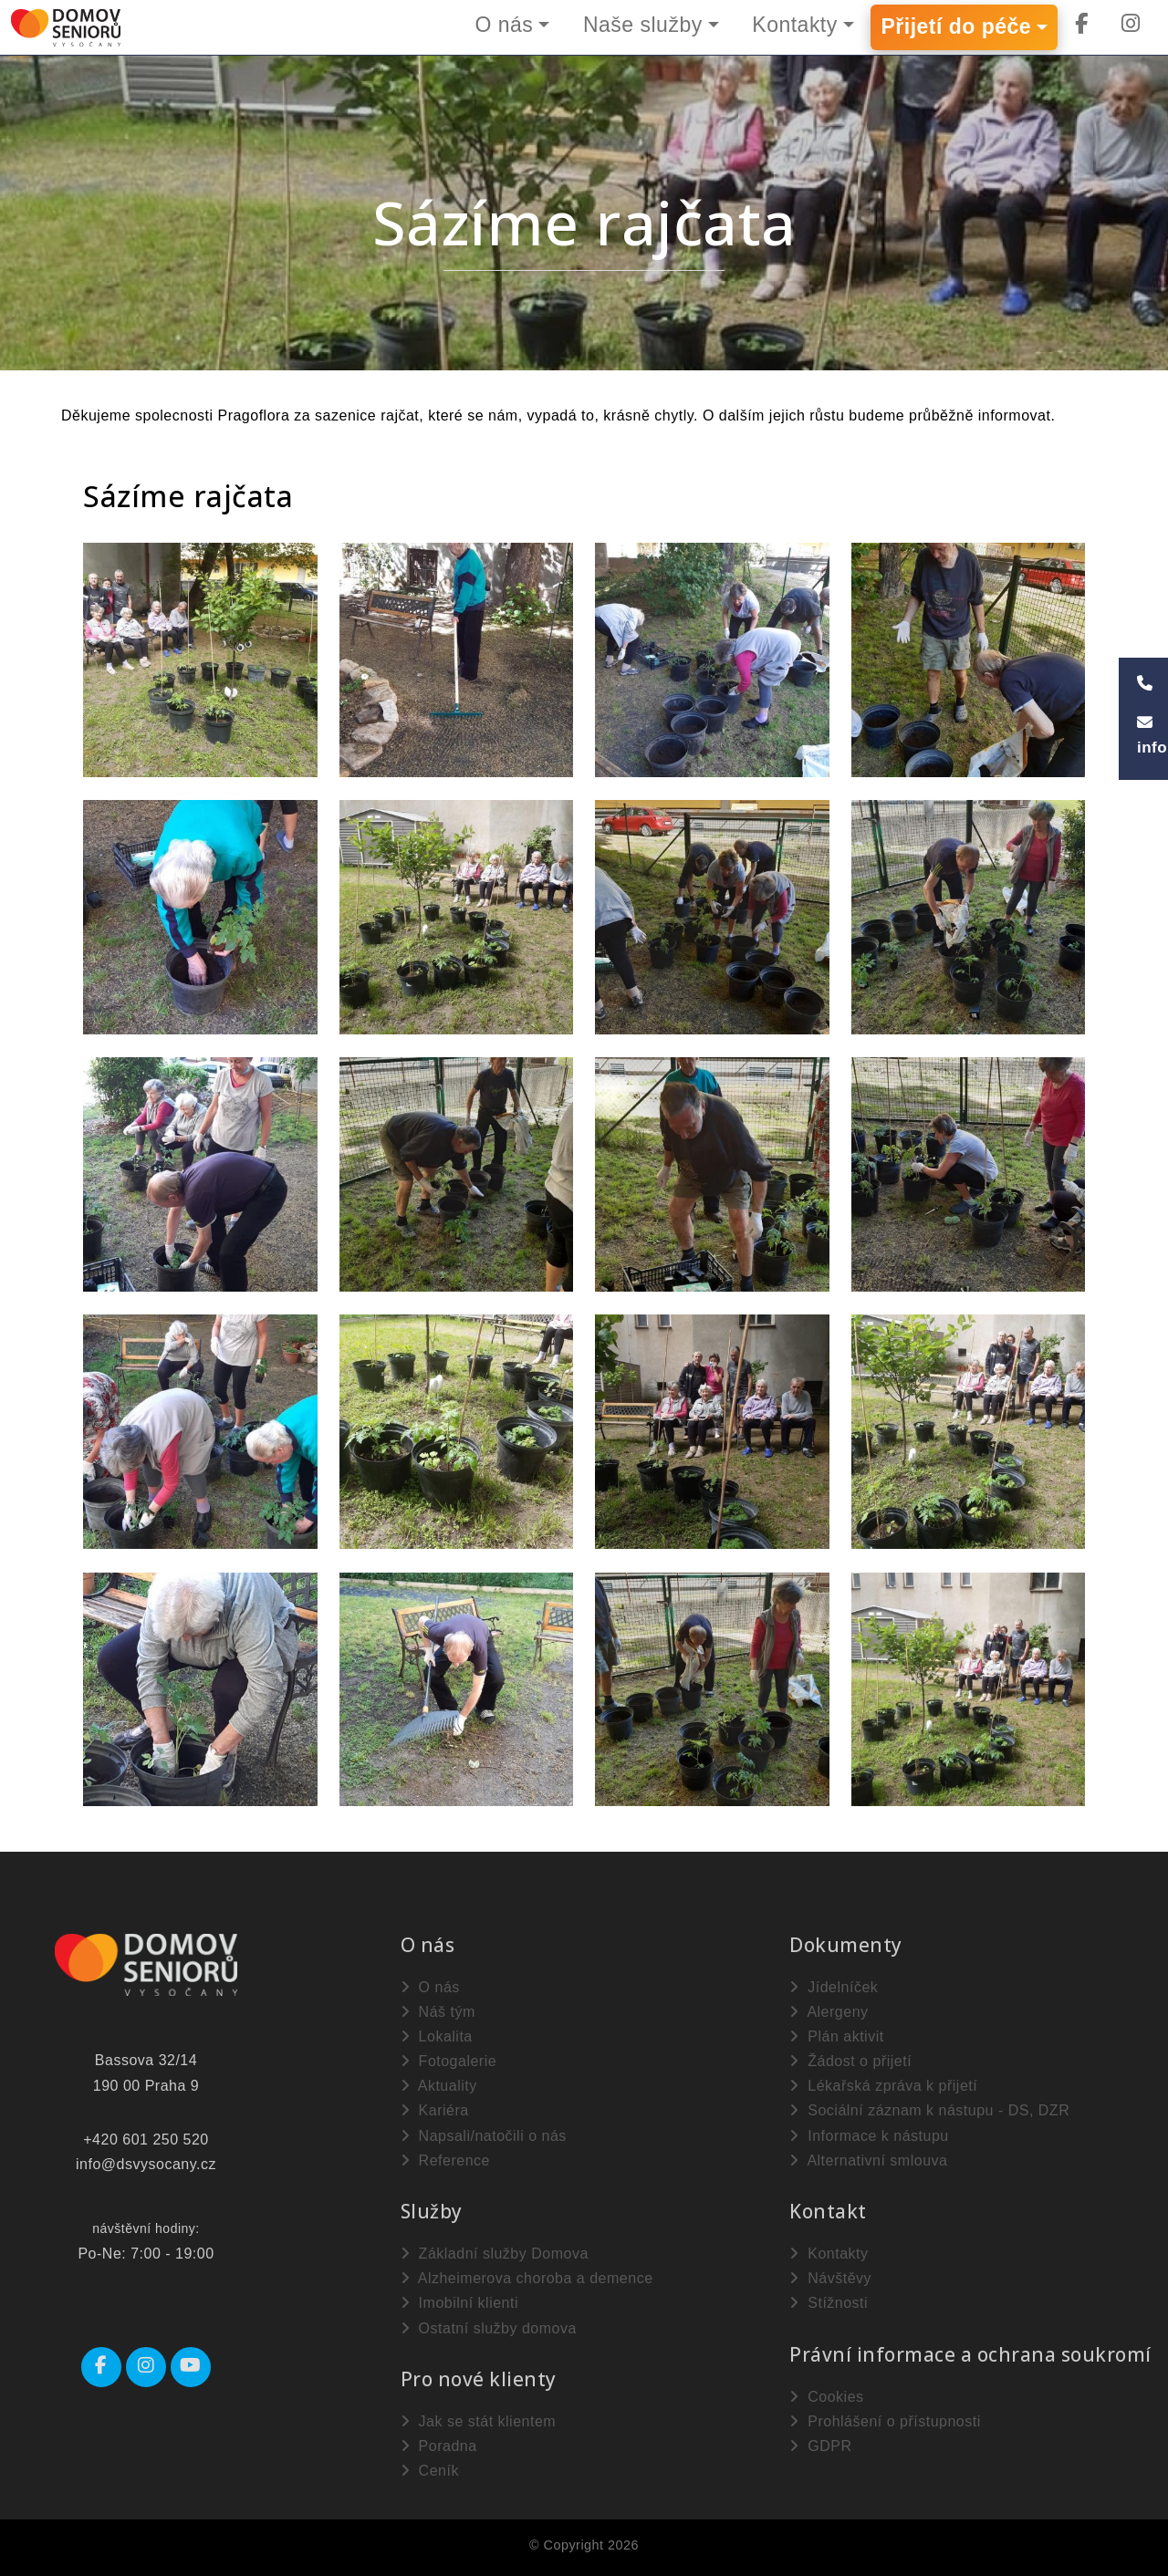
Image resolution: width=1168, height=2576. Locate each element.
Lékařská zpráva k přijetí (883, 2085)
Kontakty (795, 24)
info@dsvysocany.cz (146, 2164)
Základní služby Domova (495, 2253)
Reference (445, 2160)
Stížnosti (828, 2303)
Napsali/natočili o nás (484, 2136)
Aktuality (439, 2085)
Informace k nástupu (868, 2136)
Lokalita (437, 2036)
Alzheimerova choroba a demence (527, 2278)
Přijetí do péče (956, 27)
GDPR (820, 2446)
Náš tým (438, 2012)
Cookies (826, 2397)
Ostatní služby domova (489, 2328)
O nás (503, 24)
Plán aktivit (836, 2036)
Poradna (439, 2446)
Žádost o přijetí (850, 2061)
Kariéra (435, 2110)
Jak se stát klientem (478, 2421)
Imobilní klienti (459, 2303)
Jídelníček (833, 1987)
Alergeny (828, 2012)
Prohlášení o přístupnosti (884, 2421)
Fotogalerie (449, 2061)
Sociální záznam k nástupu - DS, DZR (929, 2110)
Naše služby (642, 24)
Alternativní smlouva (868, 2160)
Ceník (430, 2470)
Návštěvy (830, 2278)
